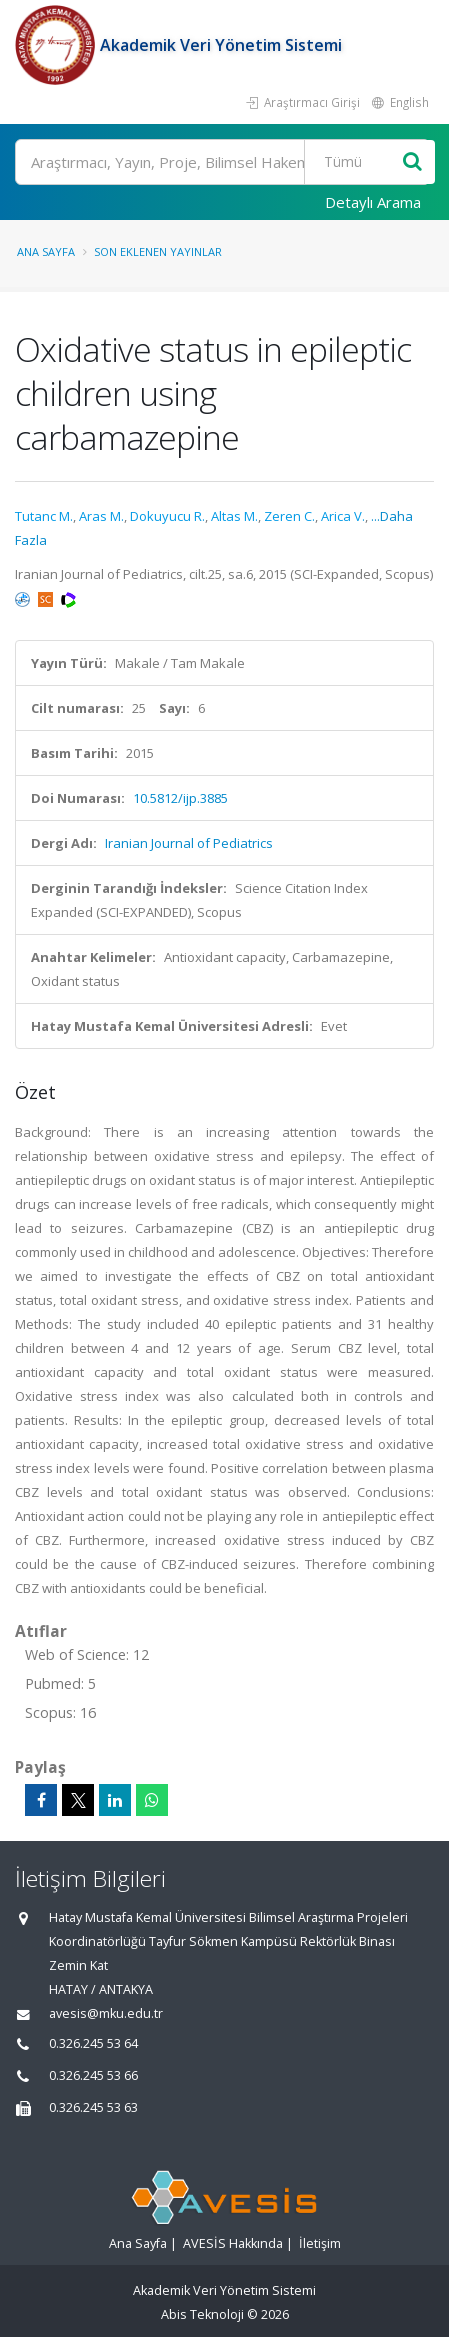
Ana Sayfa (46, 251)
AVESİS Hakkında (233, 2243)
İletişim (320, 2243)
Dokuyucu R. (167, 516)
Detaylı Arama (373, 202)
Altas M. (234, 516)
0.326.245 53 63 (93, 2107)
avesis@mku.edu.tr (106, 2013)
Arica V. (343, 516)
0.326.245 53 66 (93, 2075)
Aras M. (101, 516)
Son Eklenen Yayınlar (158, 251)
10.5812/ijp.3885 (180, 798)
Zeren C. (289, 516)
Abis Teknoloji (202, 2314)
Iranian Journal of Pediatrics (189, 843)
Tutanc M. (44, 516)
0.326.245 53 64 (93, 2043)
